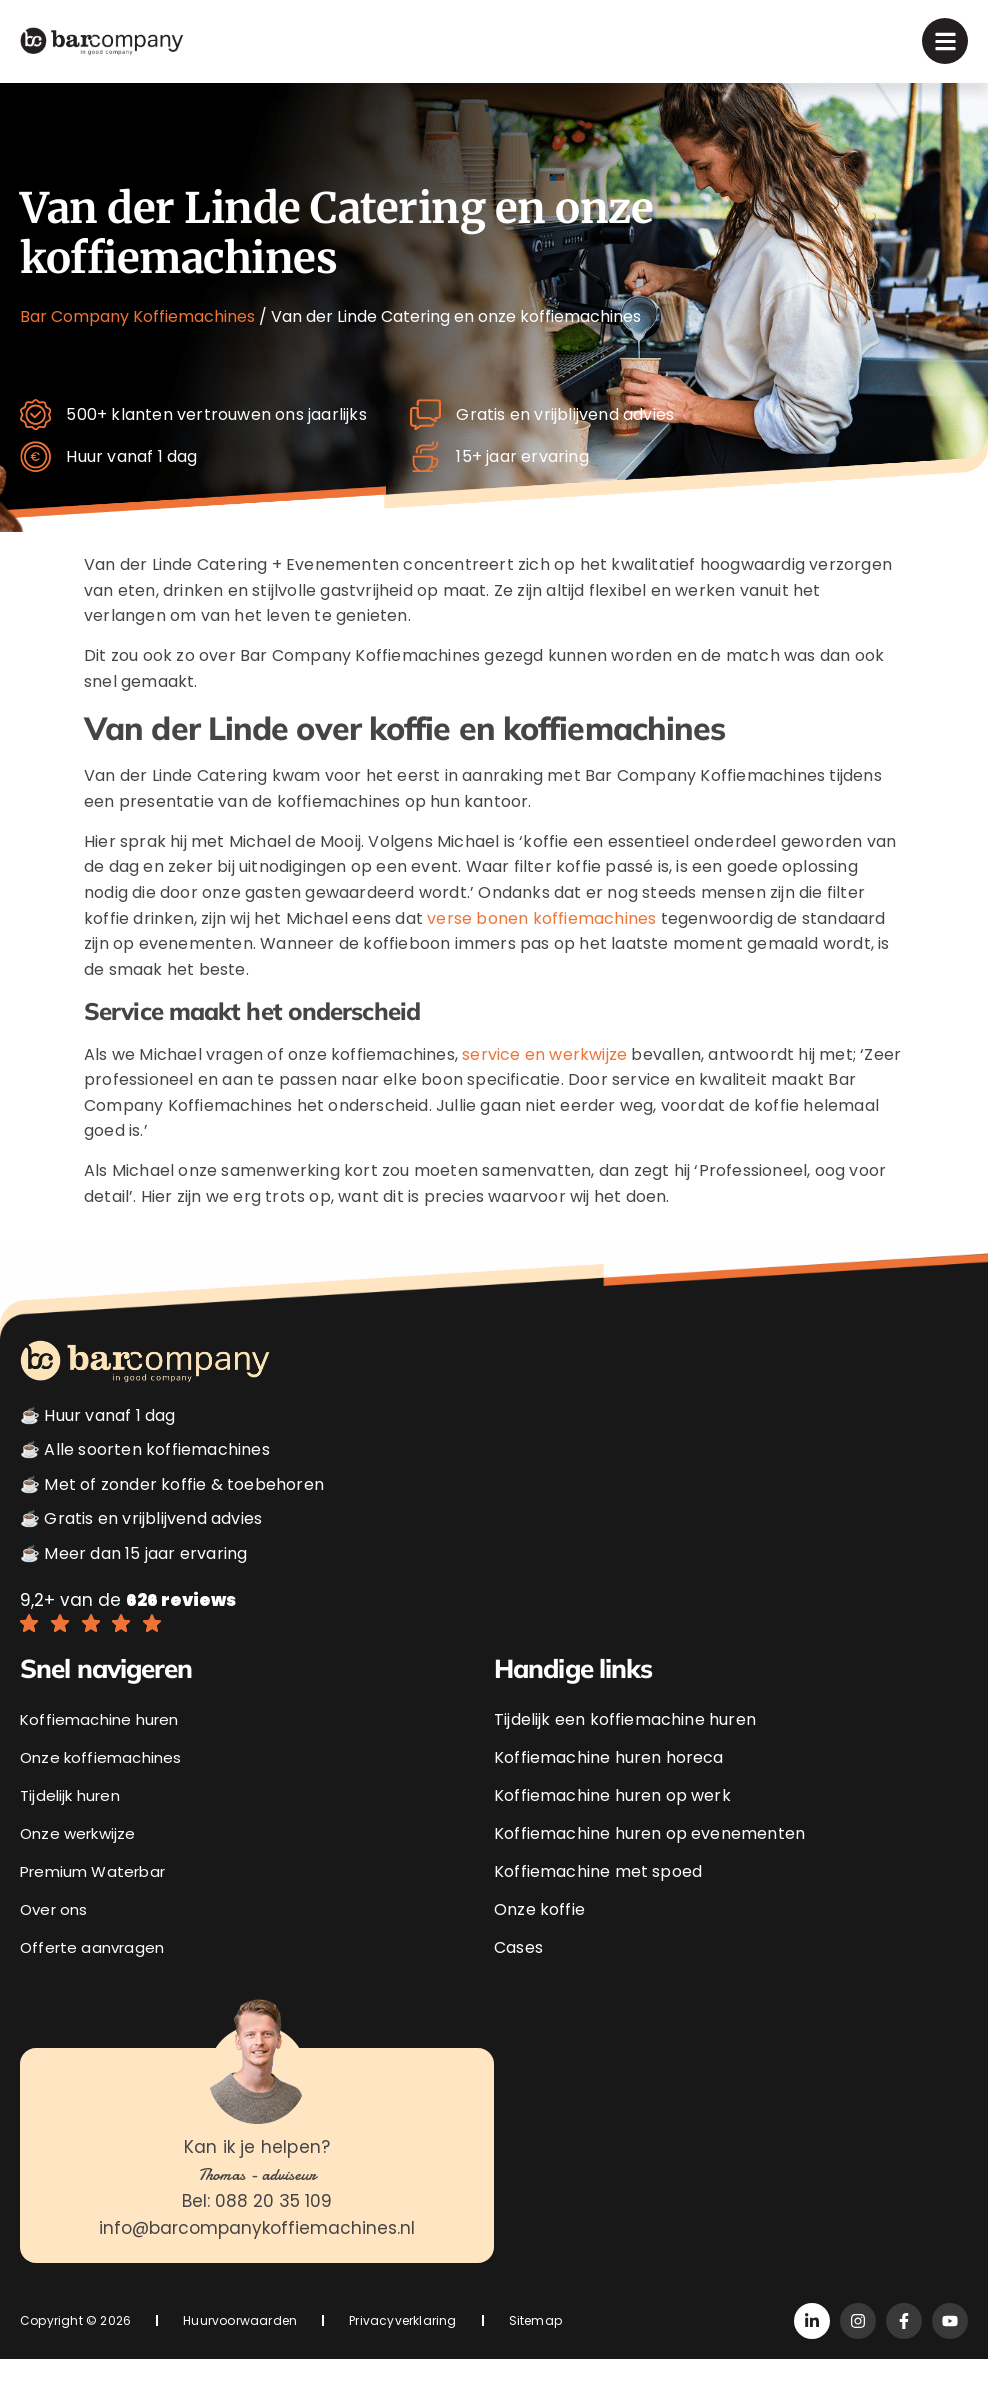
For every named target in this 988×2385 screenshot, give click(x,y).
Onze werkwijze (82, 1859)
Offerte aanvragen (96, 1973)
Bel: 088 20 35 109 (257, 2228)
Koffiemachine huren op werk (612, 1821)
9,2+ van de (128, 1626)
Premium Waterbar (98, 1897)
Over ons (56, 1935)
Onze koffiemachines (104, 1783)
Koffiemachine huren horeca (609, 1783)
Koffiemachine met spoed (598, 1897)
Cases (518, 1973)
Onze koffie (539, 1935)
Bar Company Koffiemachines (137, 316)
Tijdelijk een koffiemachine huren (625, 1745)
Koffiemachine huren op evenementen (649, 1859)
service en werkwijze (544, 1080)
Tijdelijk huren (74, 1821)
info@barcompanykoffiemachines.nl (257, 2255)
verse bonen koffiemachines (541, 944)
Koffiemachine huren (103, 1745)
